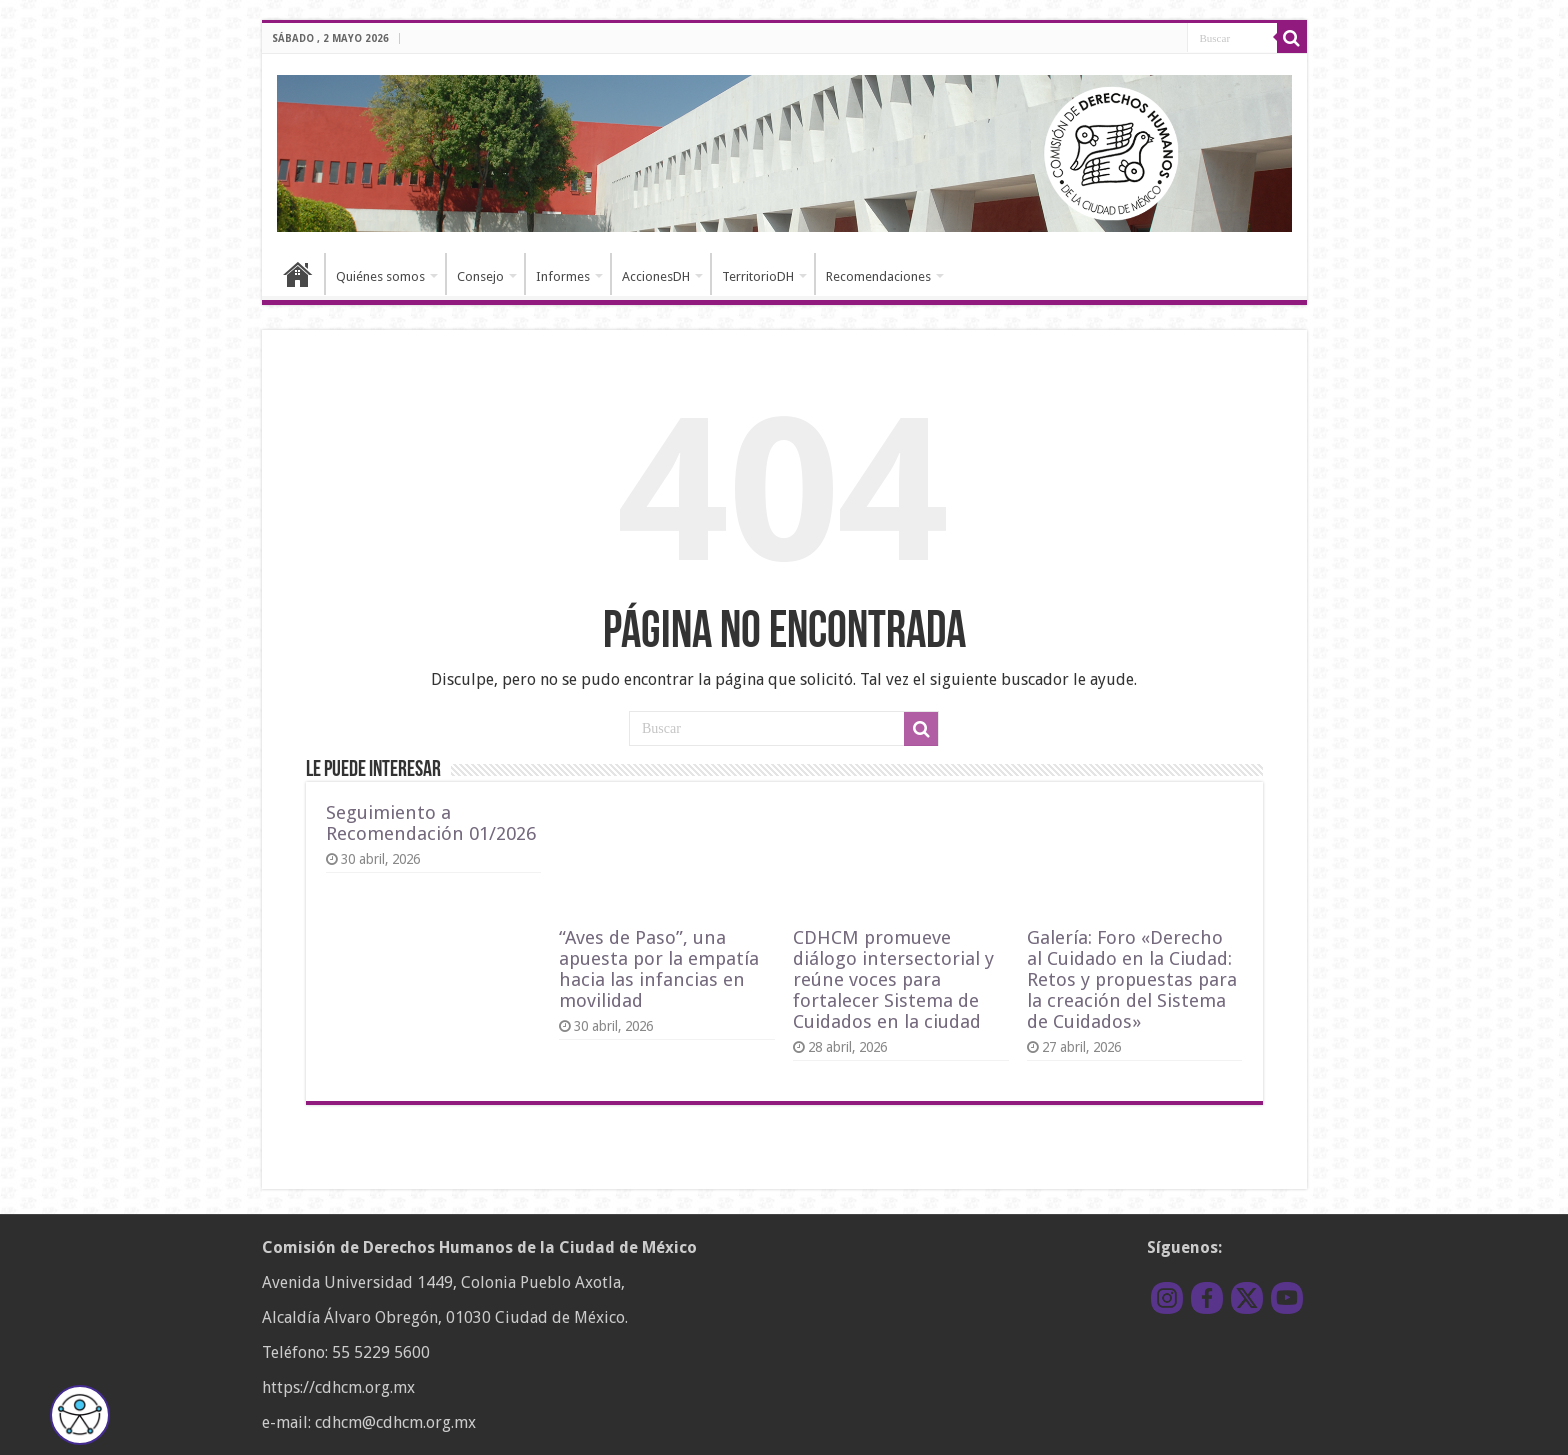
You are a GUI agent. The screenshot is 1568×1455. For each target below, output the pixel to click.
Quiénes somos (380, 276)
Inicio (298, 274)
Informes (563, 276)
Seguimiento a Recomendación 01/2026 (431, 823)
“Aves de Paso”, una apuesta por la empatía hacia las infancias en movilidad (659, 969)
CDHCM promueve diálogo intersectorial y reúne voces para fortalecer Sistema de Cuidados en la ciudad (893, 979)
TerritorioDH (758, 276)
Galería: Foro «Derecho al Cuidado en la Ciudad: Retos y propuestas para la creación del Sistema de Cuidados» (1132, 979)
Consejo (480, 276)
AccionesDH (656, 276)
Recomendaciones (878, 276)
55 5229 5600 (381, 1352)
